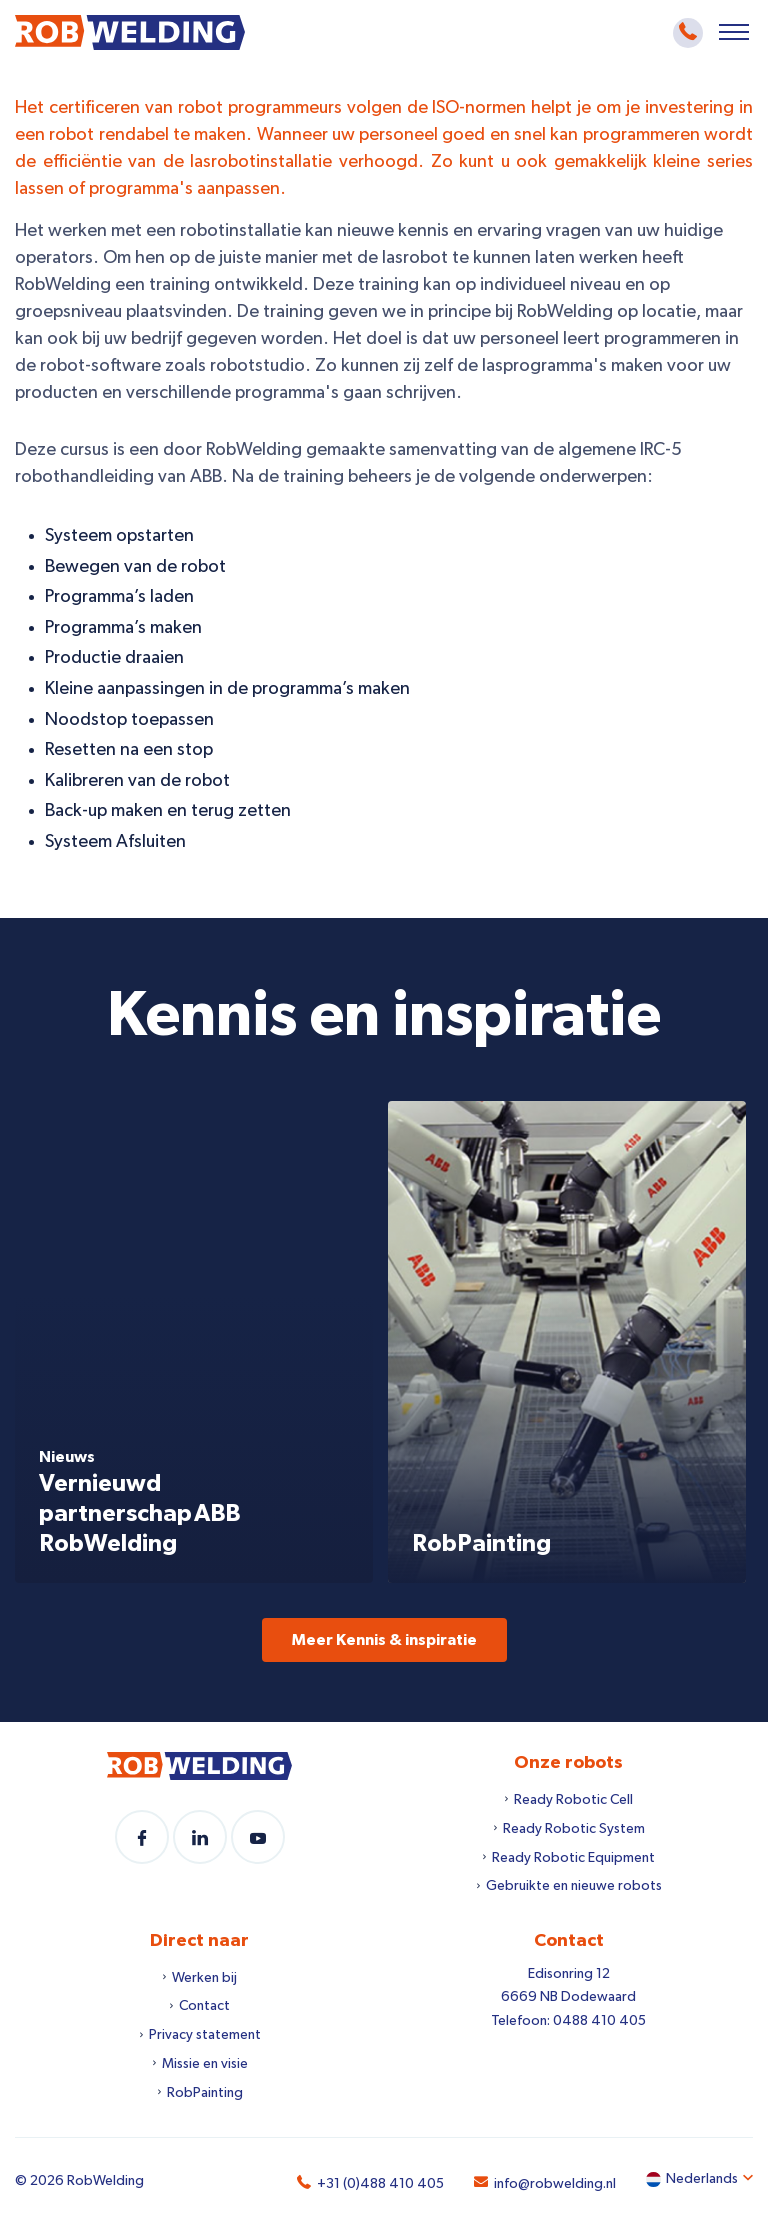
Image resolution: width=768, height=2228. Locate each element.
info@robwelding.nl (555, 2184)
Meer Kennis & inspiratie (384, 1640)
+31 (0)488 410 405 (380, 2184)
